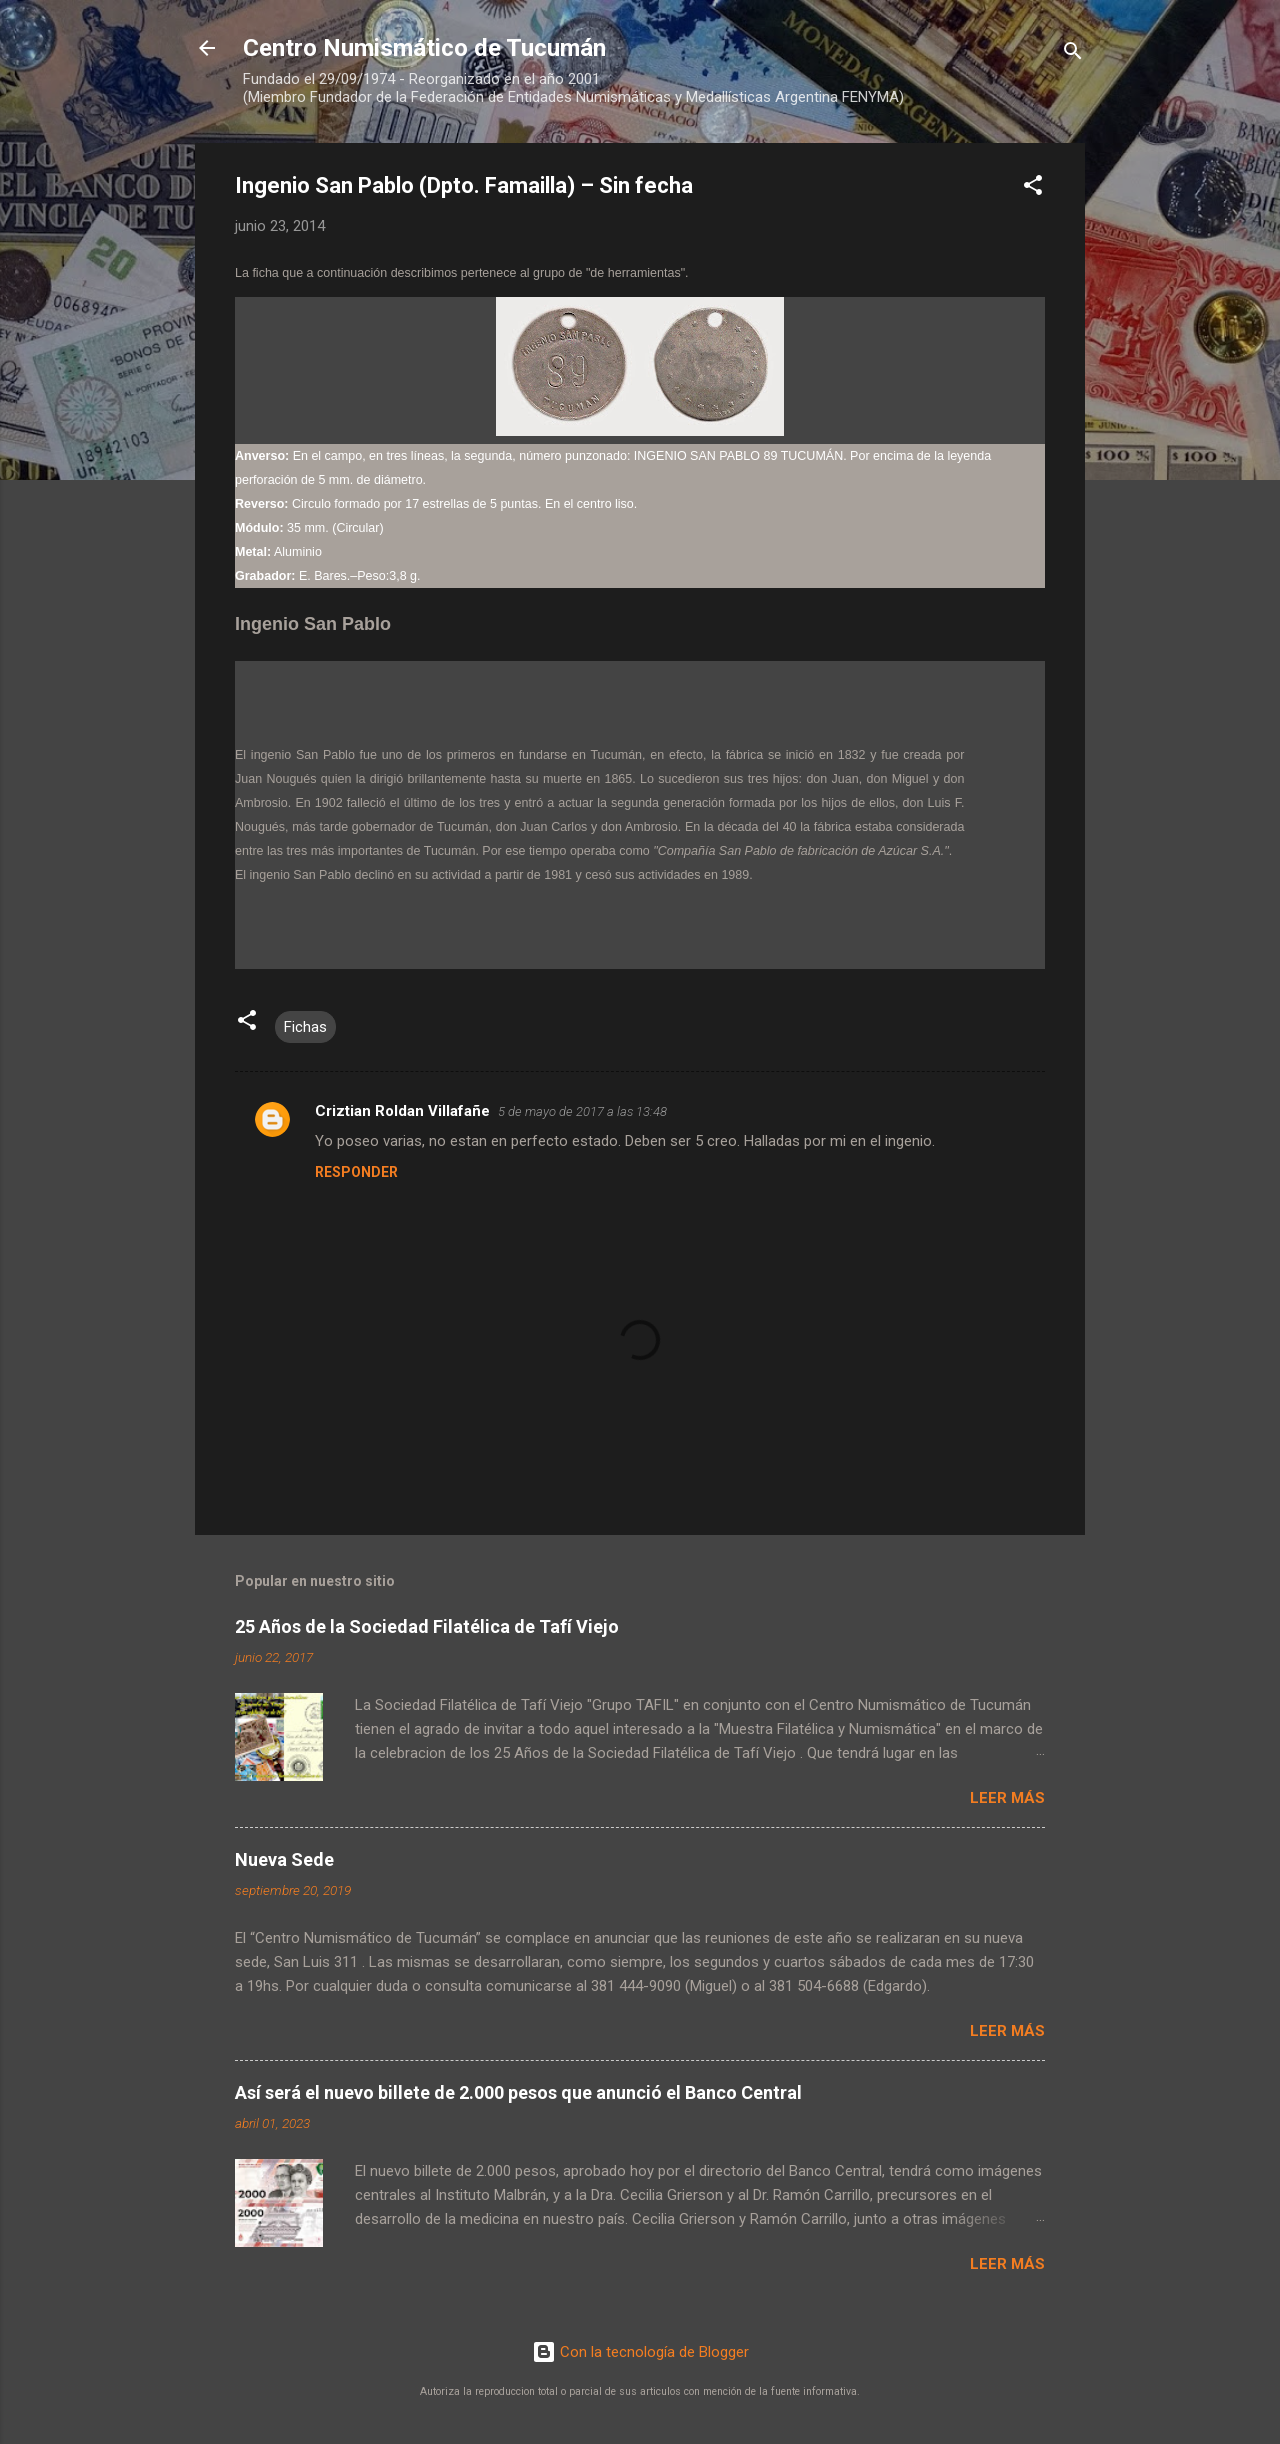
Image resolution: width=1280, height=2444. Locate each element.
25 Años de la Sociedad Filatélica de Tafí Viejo (427, 1626)
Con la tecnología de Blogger (640, 2352)
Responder (356, 1172)
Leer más (1007, 1798)
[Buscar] (1073, 54)
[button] (1033, 188)
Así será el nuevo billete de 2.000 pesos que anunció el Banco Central (518, 2092)
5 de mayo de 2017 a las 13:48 (582, 1111)
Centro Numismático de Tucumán (424, 48)
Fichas (305, 1027)
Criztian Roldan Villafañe (402, 1111)
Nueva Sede (284, 1859)
